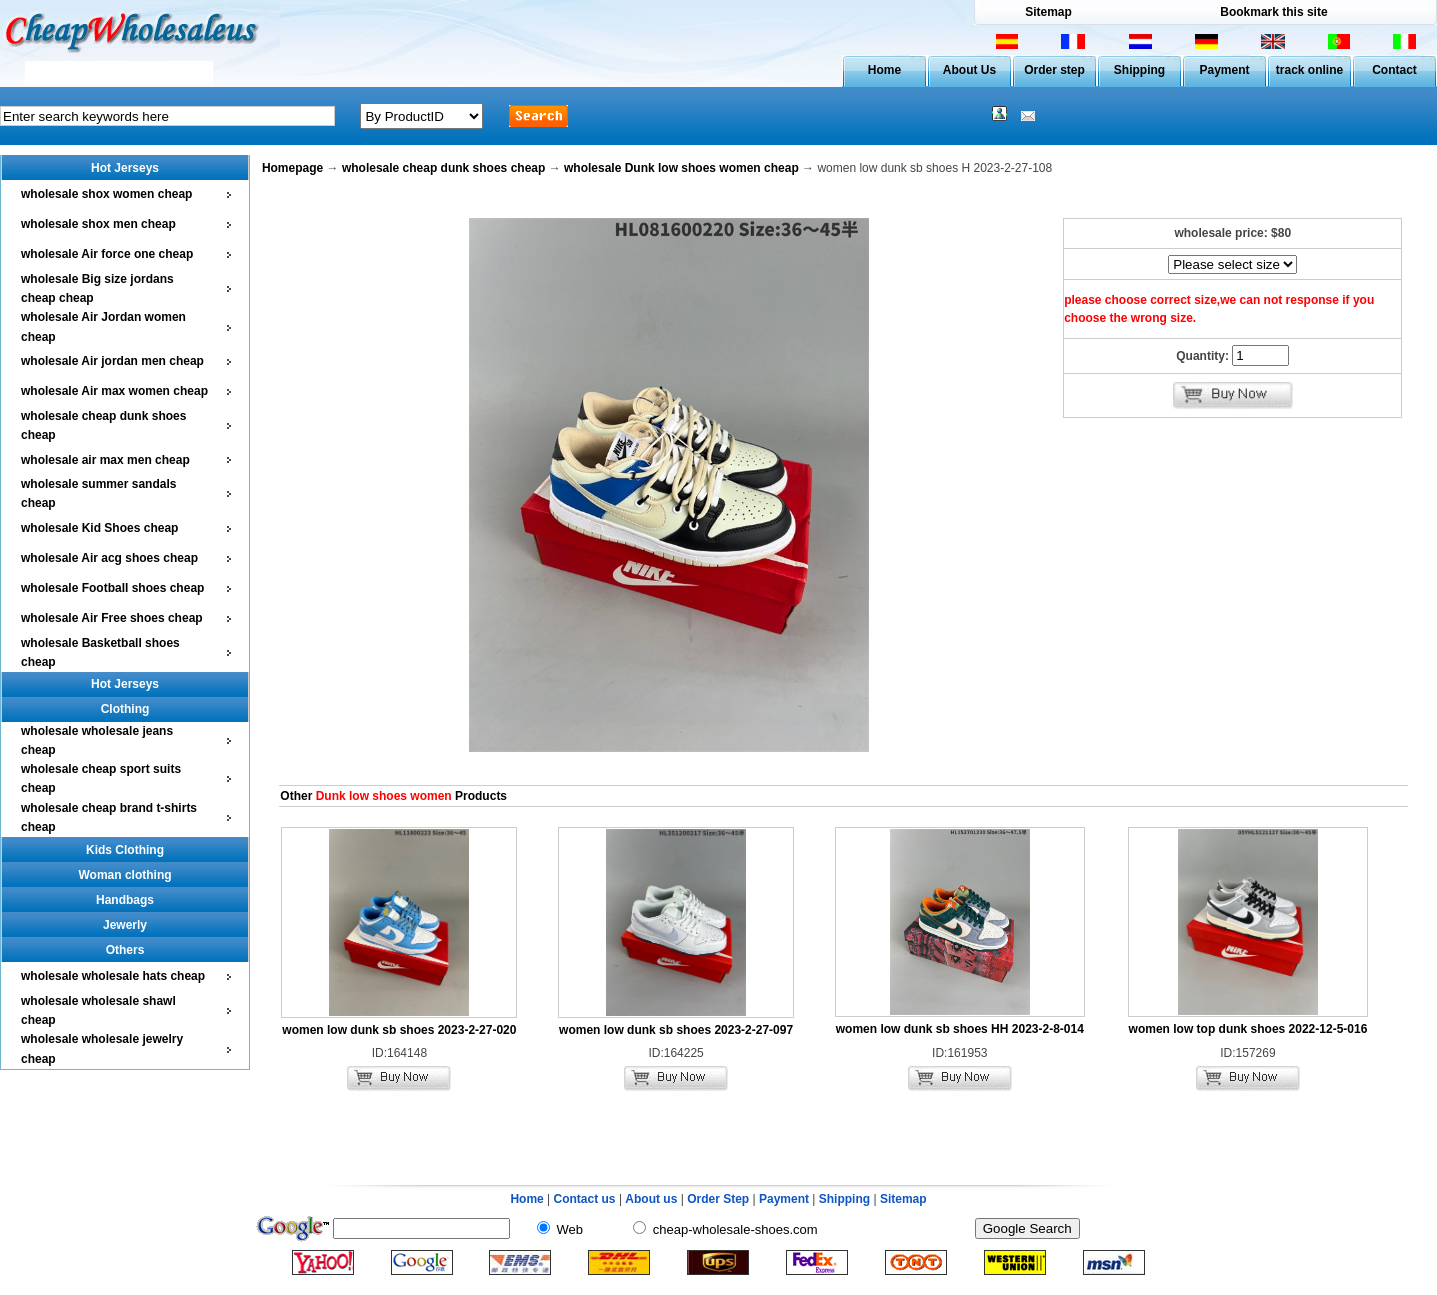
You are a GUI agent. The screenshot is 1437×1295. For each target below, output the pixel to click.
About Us (969, 70)
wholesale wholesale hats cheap (113, 976)
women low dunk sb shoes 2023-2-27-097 (676, 1030)
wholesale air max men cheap (105, 460)
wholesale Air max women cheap (114, 391)
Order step (1054, 70)
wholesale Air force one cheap (107, 254)
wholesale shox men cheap (98, 224)
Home (884, 70)
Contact (1394, 70)
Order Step (719, 1199)
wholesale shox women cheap (106, 194)
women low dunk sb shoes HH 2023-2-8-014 (960, 1029)
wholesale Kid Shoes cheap (99, 528)
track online (1309, 70)
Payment (1224, 70)
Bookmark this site (1273, 12)
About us (651, 1199)
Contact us (585, 1199)
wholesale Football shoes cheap (112, 588)
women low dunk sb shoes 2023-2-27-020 (399, 1030)
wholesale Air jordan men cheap (112, 361)
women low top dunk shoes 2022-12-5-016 (1248, 1029)
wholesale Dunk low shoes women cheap (681, 168)
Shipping (1139, 70)
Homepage (292, 168)
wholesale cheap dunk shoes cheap (443, 168)
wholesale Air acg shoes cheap (109, 558)
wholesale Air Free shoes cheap (112, 618)
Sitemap (1048, 12)
